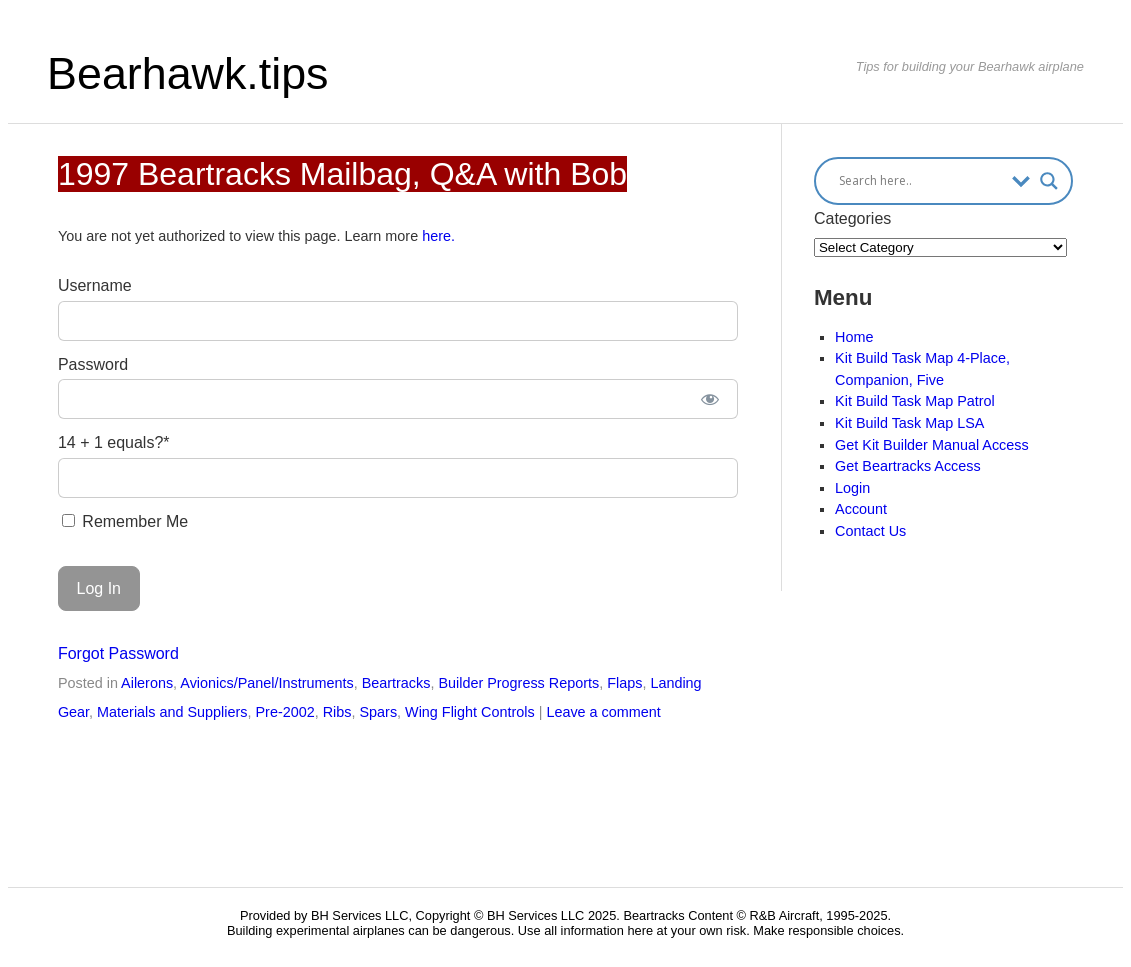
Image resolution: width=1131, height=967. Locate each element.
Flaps (624, 683)
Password (93, 364)
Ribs (337, 712)
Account (861, 509)
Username (95, 285)
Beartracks (396, 683)
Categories (852, 218)
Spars (378, 712)
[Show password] (709, 399)
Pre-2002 (284, 712)
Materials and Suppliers (172, 712)
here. (438, 236)
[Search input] (920, 181)
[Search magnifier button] (1049, 181)
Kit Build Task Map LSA (909, 423)
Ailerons (147, 683)
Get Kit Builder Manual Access (932, 445)
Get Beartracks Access (908, 466)
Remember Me (125, 521)
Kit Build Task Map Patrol (915, 401)
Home (854, 337)
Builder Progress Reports (518, 683)
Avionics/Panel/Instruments (266, 683)
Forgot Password (118, 653)
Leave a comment (603, 712)
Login (852, 488)
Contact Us (870, 531)
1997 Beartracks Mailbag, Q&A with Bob (342, 174)
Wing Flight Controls (470, 712)
